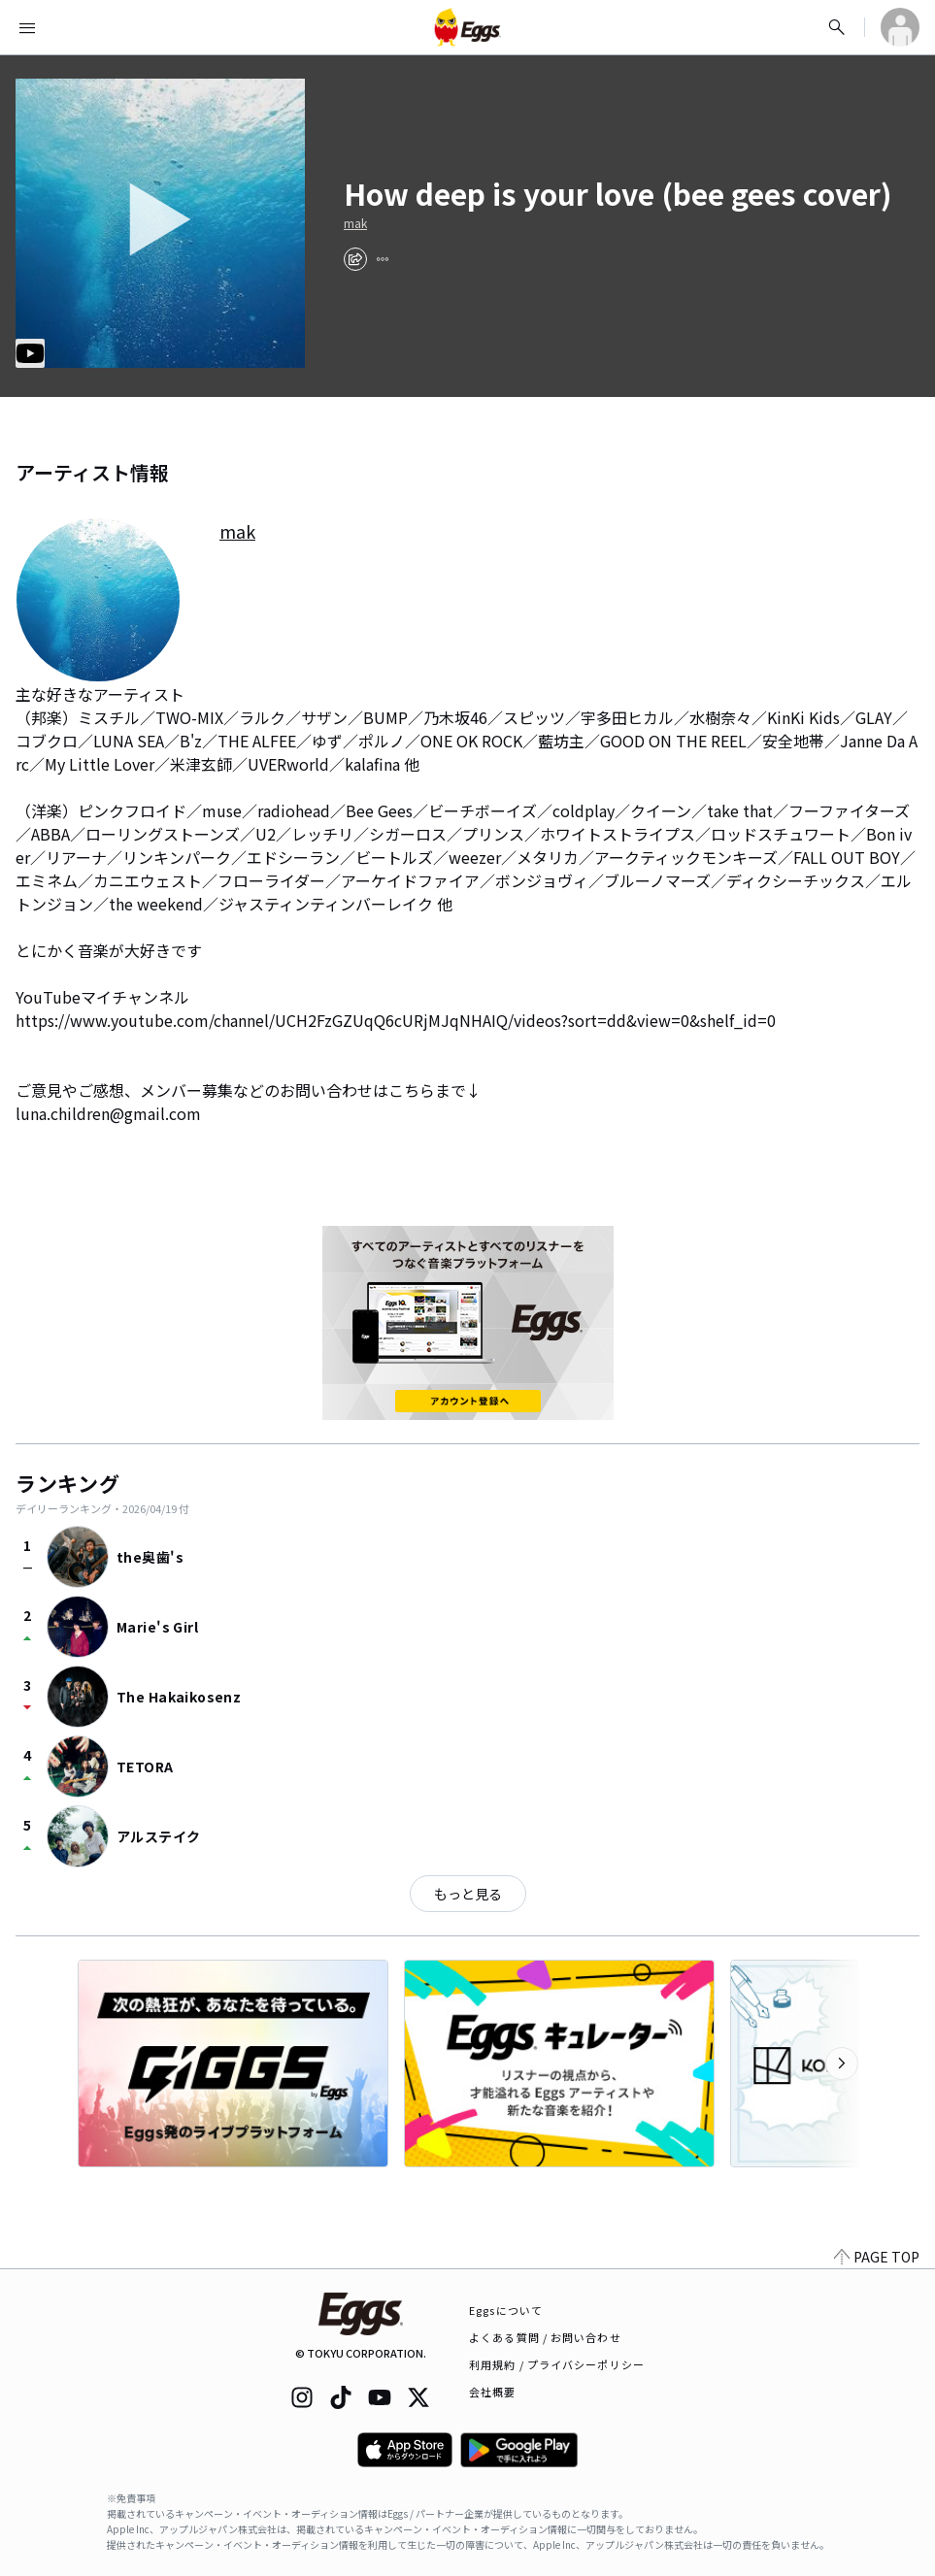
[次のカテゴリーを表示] (841, 2063)
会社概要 (492, 2391)
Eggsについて (506, 2310)
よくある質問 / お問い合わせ (545, 2337)
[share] (355, 259)
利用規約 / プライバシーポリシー (557, 2364)
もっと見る (468, 1893)
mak (355, 223)
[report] (382, 259)
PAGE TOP (876, 2256)
